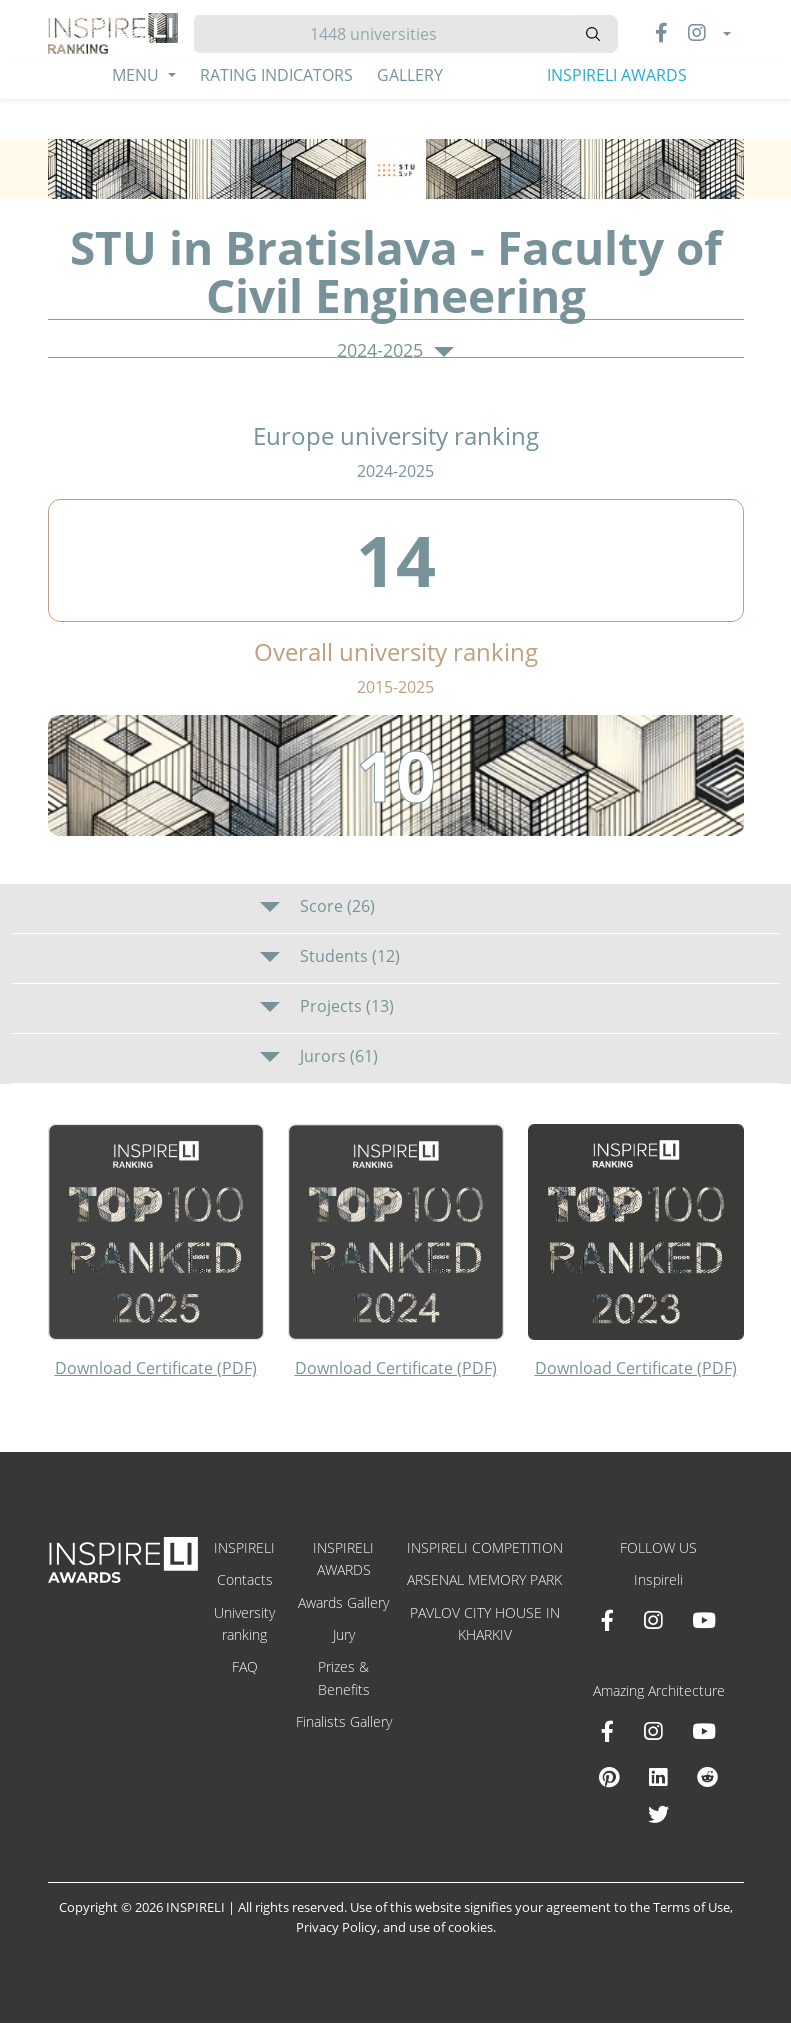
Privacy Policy (336, 1927)
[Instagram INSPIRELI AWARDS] (653, 1620)
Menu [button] (137, 75)
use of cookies (451, 1927)
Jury (344, 1634)
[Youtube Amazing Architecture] (704, 1731)
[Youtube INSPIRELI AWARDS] (704, 1620)
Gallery (410, 75)
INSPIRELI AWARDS (617, 75)
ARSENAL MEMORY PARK (484, 1579)
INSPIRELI (244, 1547)
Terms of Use (691, 1907)
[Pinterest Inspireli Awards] (609, 1777)
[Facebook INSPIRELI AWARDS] (607, 1620)
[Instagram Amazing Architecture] (653, 1731)
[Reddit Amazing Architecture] (707, 1777)
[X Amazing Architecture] (658, 1814)
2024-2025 (395, 351)
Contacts (245, 1579)
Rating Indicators (276, 75)
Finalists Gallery (344, 1721)
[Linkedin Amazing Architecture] (658, 1777)
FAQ (245, 1666)
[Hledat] (381, 34)
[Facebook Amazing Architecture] (607, 1731)
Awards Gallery (343, 1602)
